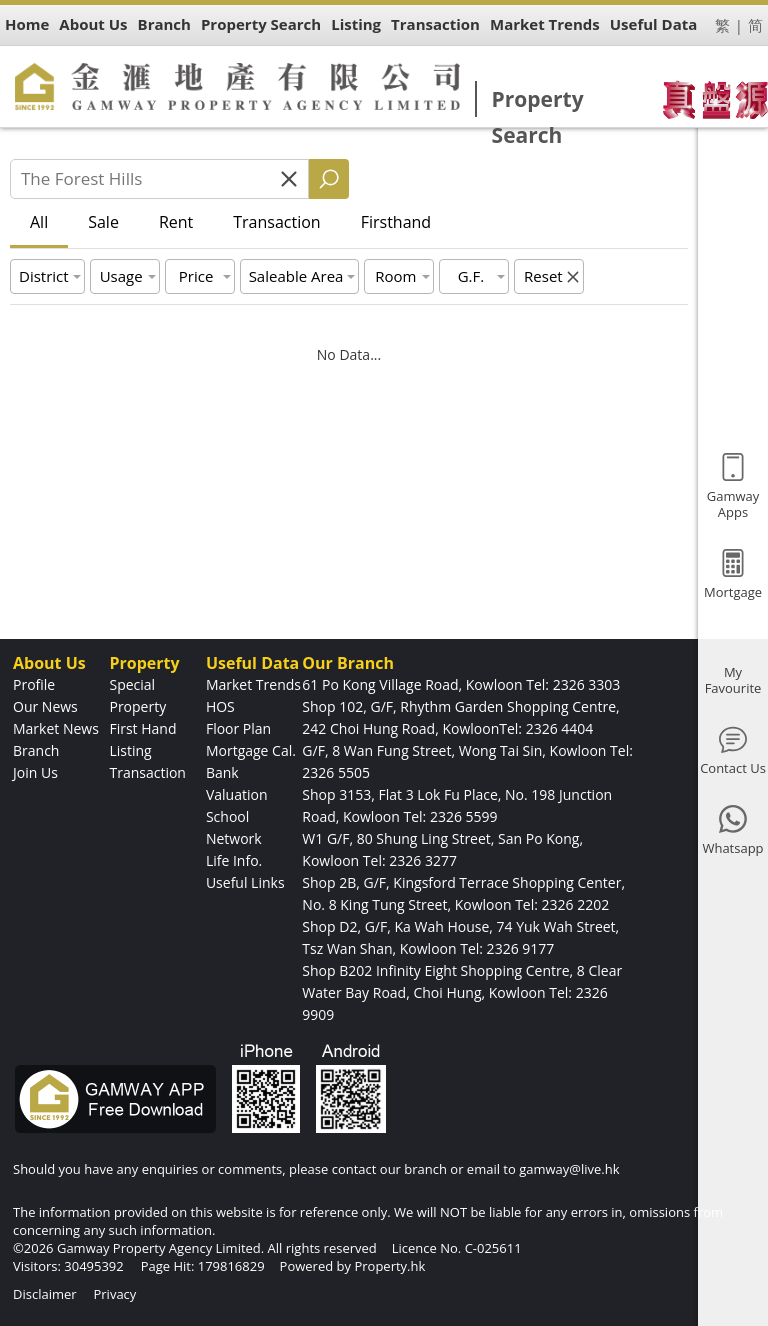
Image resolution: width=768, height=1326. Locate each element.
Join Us (35, 772)
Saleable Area (296, 276)
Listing (130, 750)
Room (395, 276)
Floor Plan (238, 728)
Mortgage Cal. (251, 750)
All (39, 222)
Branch (36, 750)
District (44, 276)
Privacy (114, 1294)
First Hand (142, 728)
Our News (45, 706)
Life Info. (234, 860)
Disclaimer (45, 1294)
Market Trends (253, 684)
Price (196, 276)
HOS (220, 706)
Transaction (276, 222)
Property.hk (389, 1266)
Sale (103, 222)
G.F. (471, 276)
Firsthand (396, 222)
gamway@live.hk (569, 1169)
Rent (176, 222)
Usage (121, 276)
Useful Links (245, 882)
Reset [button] (543, 276)
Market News (56, 728)
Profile (34, 684)
